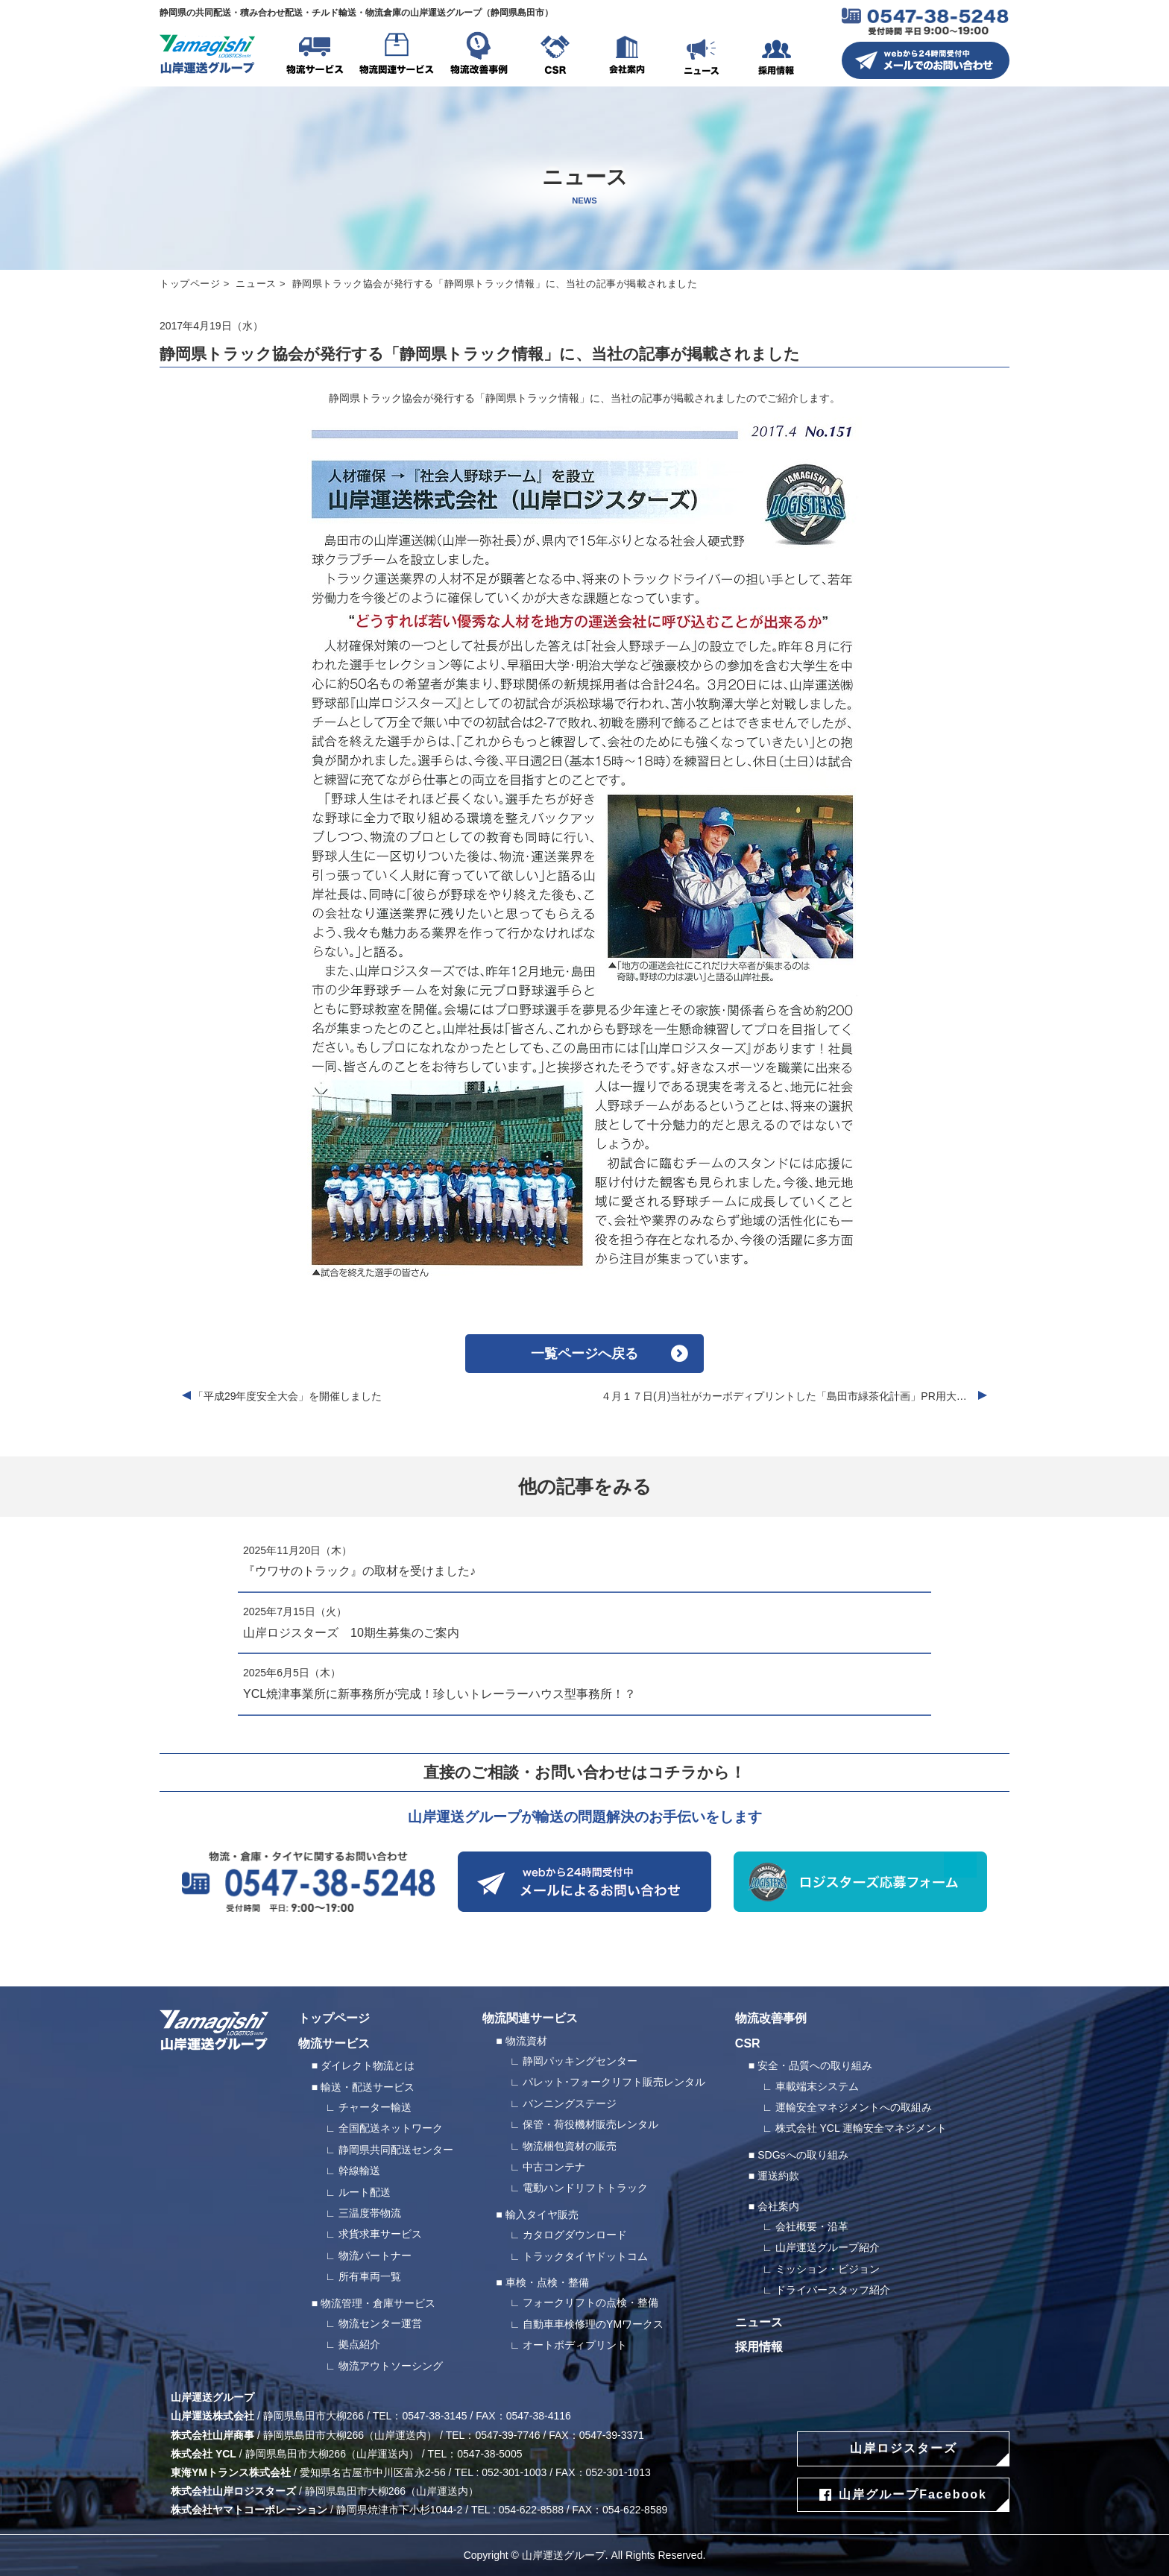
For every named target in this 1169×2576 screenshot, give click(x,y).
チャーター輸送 (375, 2107)
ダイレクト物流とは (368, 2065)
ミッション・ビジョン (827, 2269)
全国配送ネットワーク (390, 2128)
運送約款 (778, 2176)
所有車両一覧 (369, 2276)
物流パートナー (375, 2255)
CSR (555, 56)
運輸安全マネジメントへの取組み (853, 2107)
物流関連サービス (397, 56)
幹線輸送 (359, 2170)
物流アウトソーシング (390, 2366)
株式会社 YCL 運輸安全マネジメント (861, 2128)
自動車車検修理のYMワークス (593, 2324)
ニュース (701, 56)
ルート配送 (364, 2192)
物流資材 (526, 2041)
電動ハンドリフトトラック (585, 2188)
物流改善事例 (479, 56)
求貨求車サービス (380, 2234)
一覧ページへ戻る (584, 1353)
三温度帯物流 (369, 2213)
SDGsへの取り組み (802, 2155)
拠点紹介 (359, 2344)
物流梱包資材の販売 (570, 2146)
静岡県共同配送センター (395, 2150)
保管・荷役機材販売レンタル (590, 2124)
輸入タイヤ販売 (542, 2214)
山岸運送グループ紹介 (827, 2247)
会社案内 (627, 56)
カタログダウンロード (575, 2235)
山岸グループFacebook (913, 2494)
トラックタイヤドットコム (585, 2256)
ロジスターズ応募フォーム (860, 1882)
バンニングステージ (570, 2103)
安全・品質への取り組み (814, 2065)
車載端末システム (817, 2086)
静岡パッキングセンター (580, 2061)
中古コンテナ (554, 2167)
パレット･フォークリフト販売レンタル (614, 2082)
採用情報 (776, 56)
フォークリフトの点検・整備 (590, 2302)
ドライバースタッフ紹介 (832, 2290)
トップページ (190, 283)
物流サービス (315, 56)
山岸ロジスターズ (903, 2448)
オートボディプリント (575, 2345)
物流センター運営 (380, 2323)
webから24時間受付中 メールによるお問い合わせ (584, 1882)
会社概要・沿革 (811, 2226)
